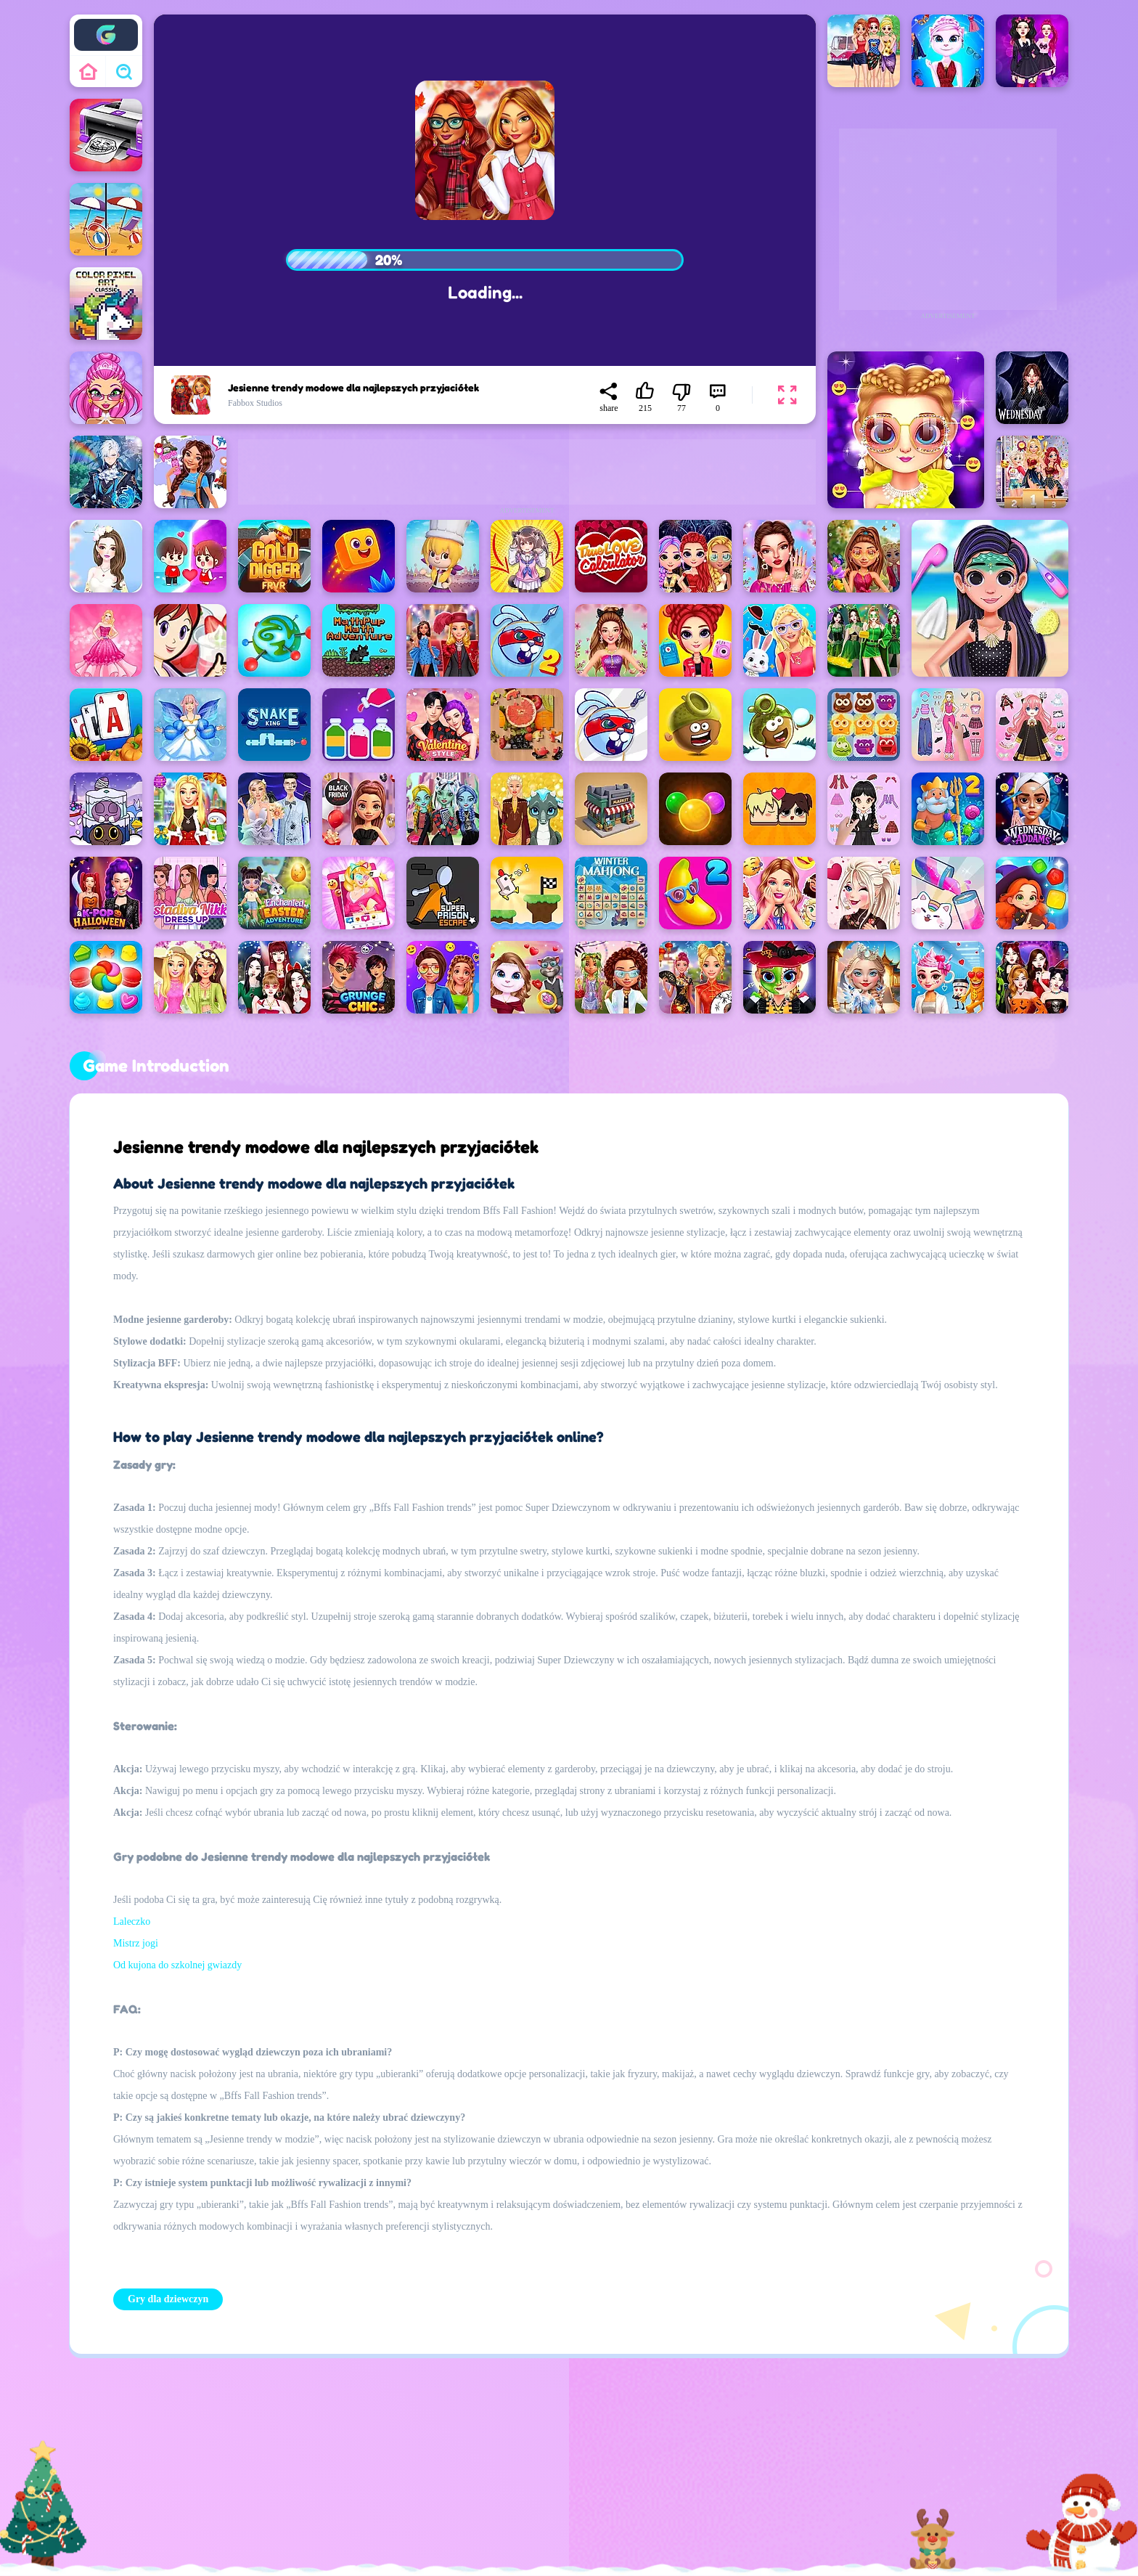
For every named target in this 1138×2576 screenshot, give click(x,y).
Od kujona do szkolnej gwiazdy (177, 1965)
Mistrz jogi (135, 1943)
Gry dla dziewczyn (168, 2299)
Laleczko (131, 1921)
